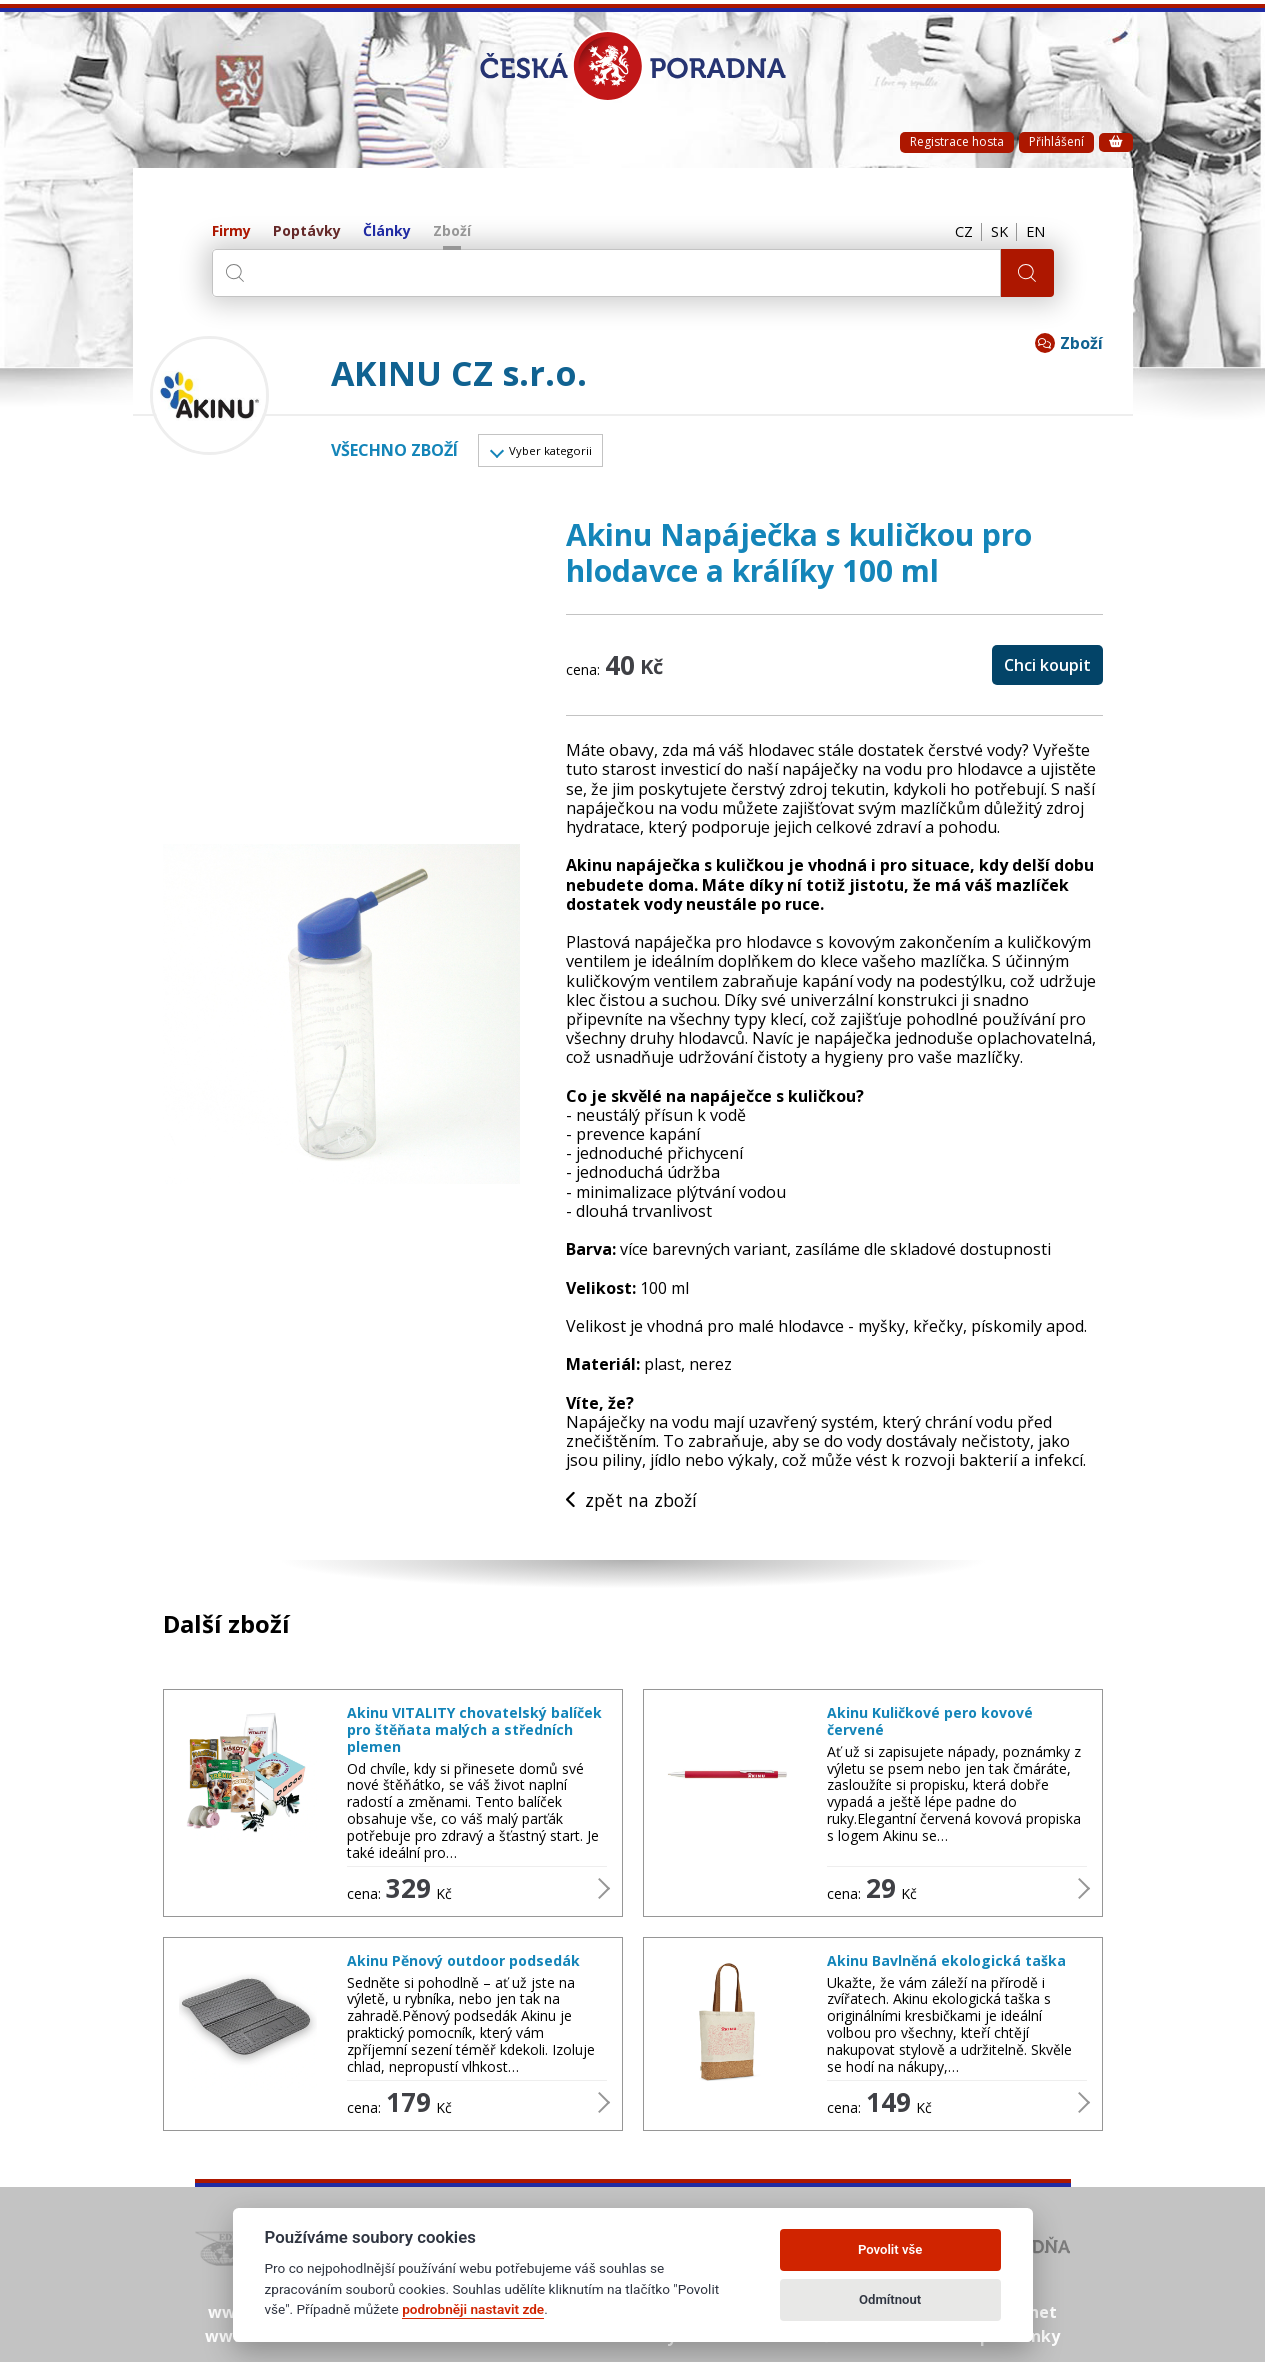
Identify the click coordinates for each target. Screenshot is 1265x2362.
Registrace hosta (957, 141)
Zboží (452, 231)
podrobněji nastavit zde (473, 2309)
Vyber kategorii (560, 453)
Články (387, 231)
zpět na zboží (633, 1505)
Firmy (231, 231)
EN (1034, 232)
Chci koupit (1047, 669)
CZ (955, 232)
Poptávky (307, 231)
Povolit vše (890, 2249)
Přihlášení (1056, 141)
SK (994, 232)
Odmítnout (890, 2299)
